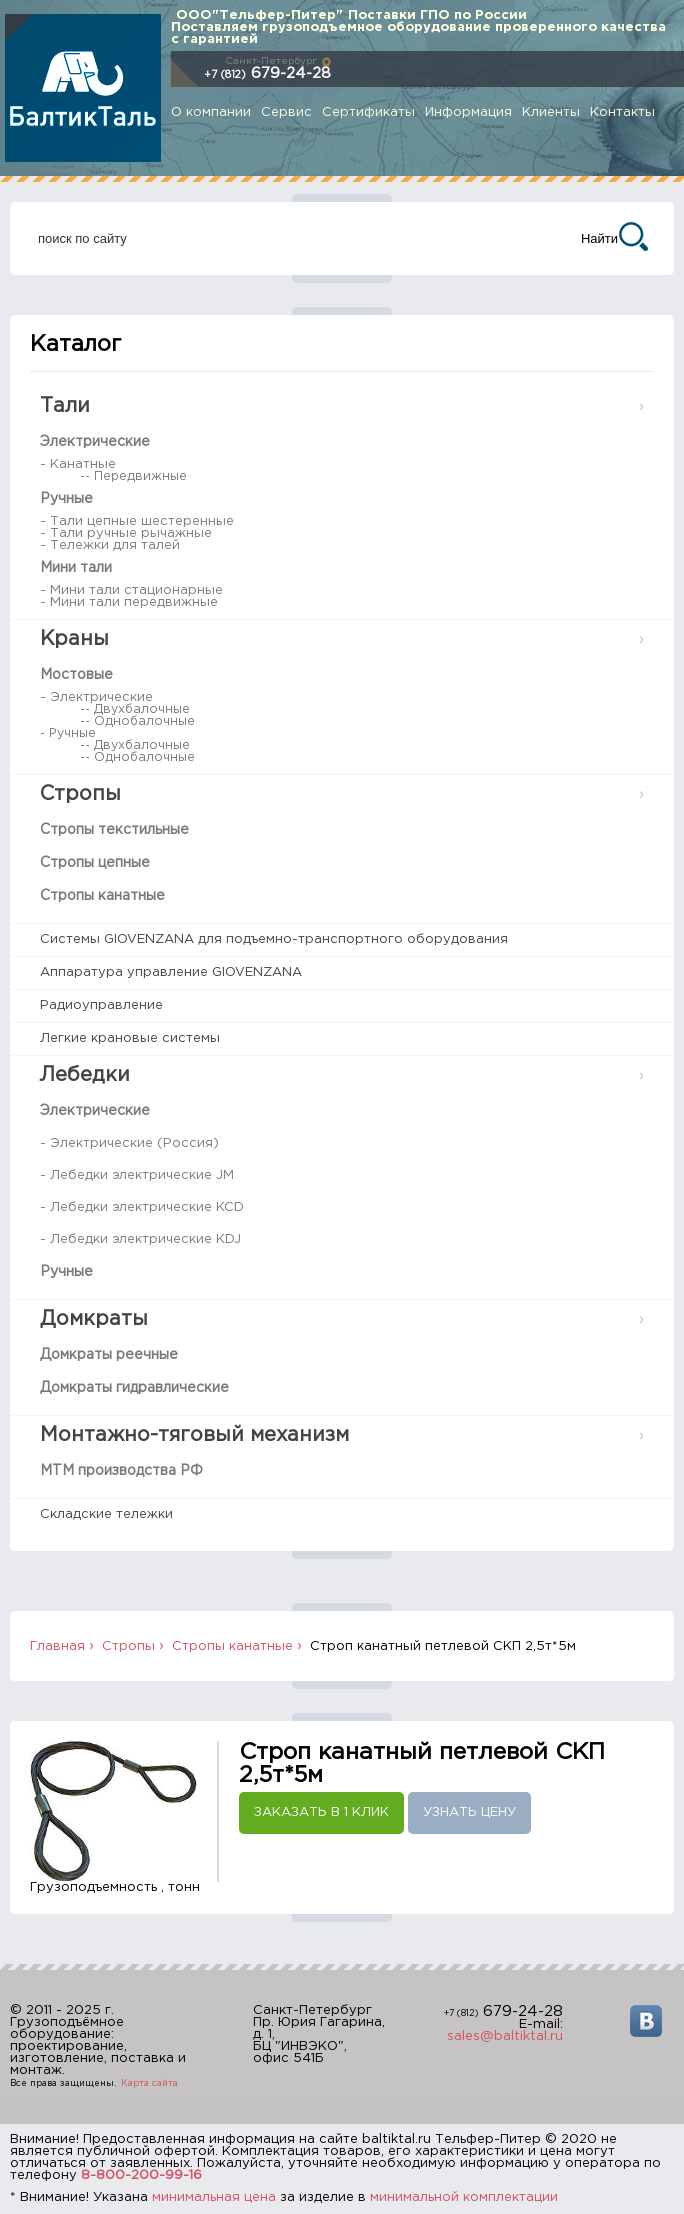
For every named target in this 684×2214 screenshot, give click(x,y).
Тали (65, 406)
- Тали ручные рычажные (126, 533)
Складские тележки (106, 1514)
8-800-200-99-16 (141, 2175)
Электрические (95, 442)
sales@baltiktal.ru (505, 2036)
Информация (468, 112)
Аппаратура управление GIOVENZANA (171, 972)
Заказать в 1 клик (321, 1812)
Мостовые (76, 675)
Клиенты (551, 112)
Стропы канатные (102, 896)
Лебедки (85, 1075)
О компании (211, 112)
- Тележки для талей (110, 545)
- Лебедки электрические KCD (142, 1207)
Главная (57, 1646)
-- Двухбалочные (135, 709)
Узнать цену (469, 1812)
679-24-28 (267, 73)
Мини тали (76, 568)
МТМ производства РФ (121, 1471)
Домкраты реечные (109, 1355)
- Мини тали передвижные (129, 602)
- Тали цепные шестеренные (137, 521)
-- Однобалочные (137, 721)
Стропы (80, 794)
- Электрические (96, 697)
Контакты (622, 112)
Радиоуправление (101, 1005)
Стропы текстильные (114, 830)
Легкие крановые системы (130, 1038)
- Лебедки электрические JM (137, 1175)
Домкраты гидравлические (134, 1388)
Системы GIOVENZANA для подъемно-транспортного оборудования (274, 939)
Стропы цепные (95, 863)
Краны (74, 639)
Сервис (286, 112)
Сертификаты (368, 112)
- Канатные (78, 464)
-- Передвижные (133, 476)
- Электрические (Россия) (129, 1143)
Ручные (66, 499)
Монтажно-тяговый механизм (194, 1435)
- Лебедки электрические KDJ (140, 1239)
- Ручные (68, 733)
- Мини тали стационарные (131, 590)
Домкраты (94, 1319)
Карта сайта (149, 2083)
